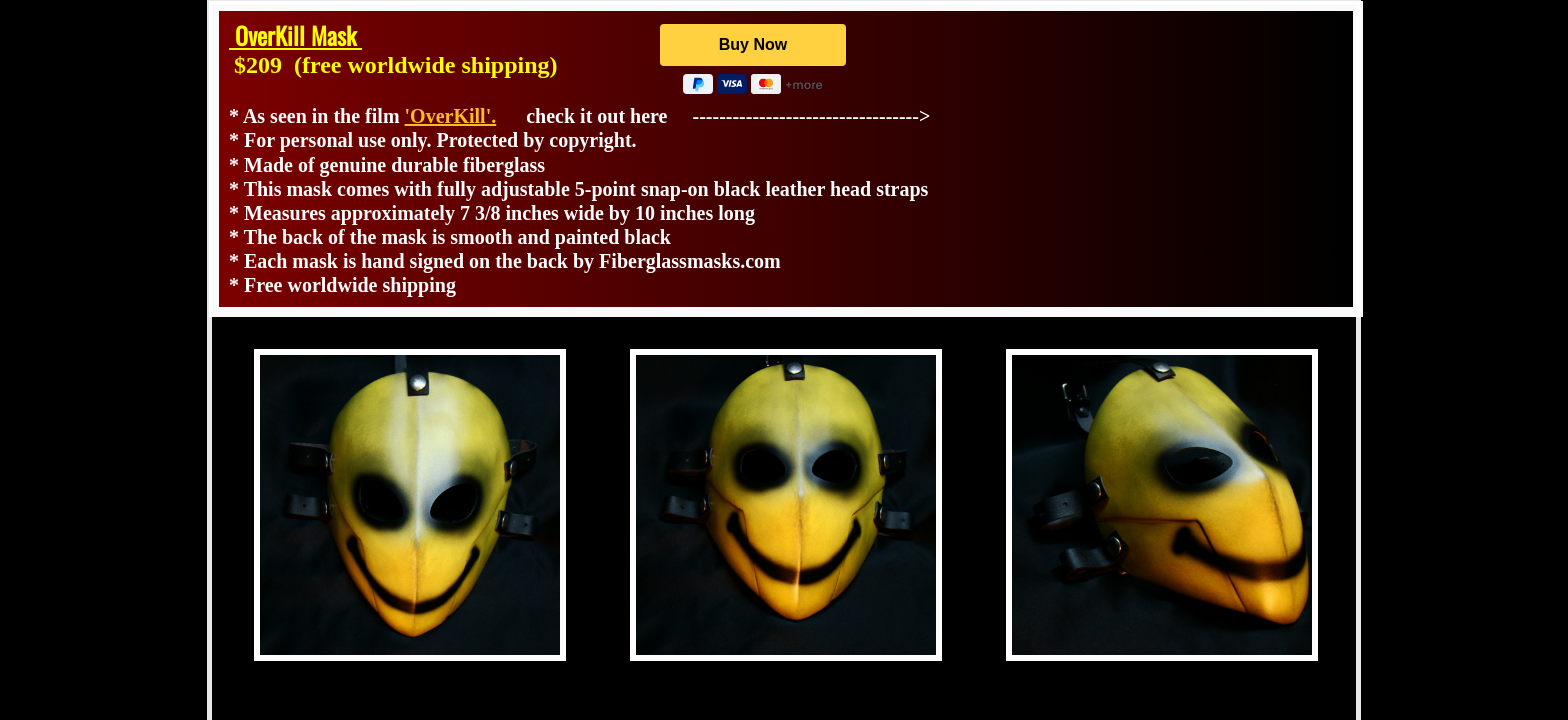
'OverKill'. (451, 116)
